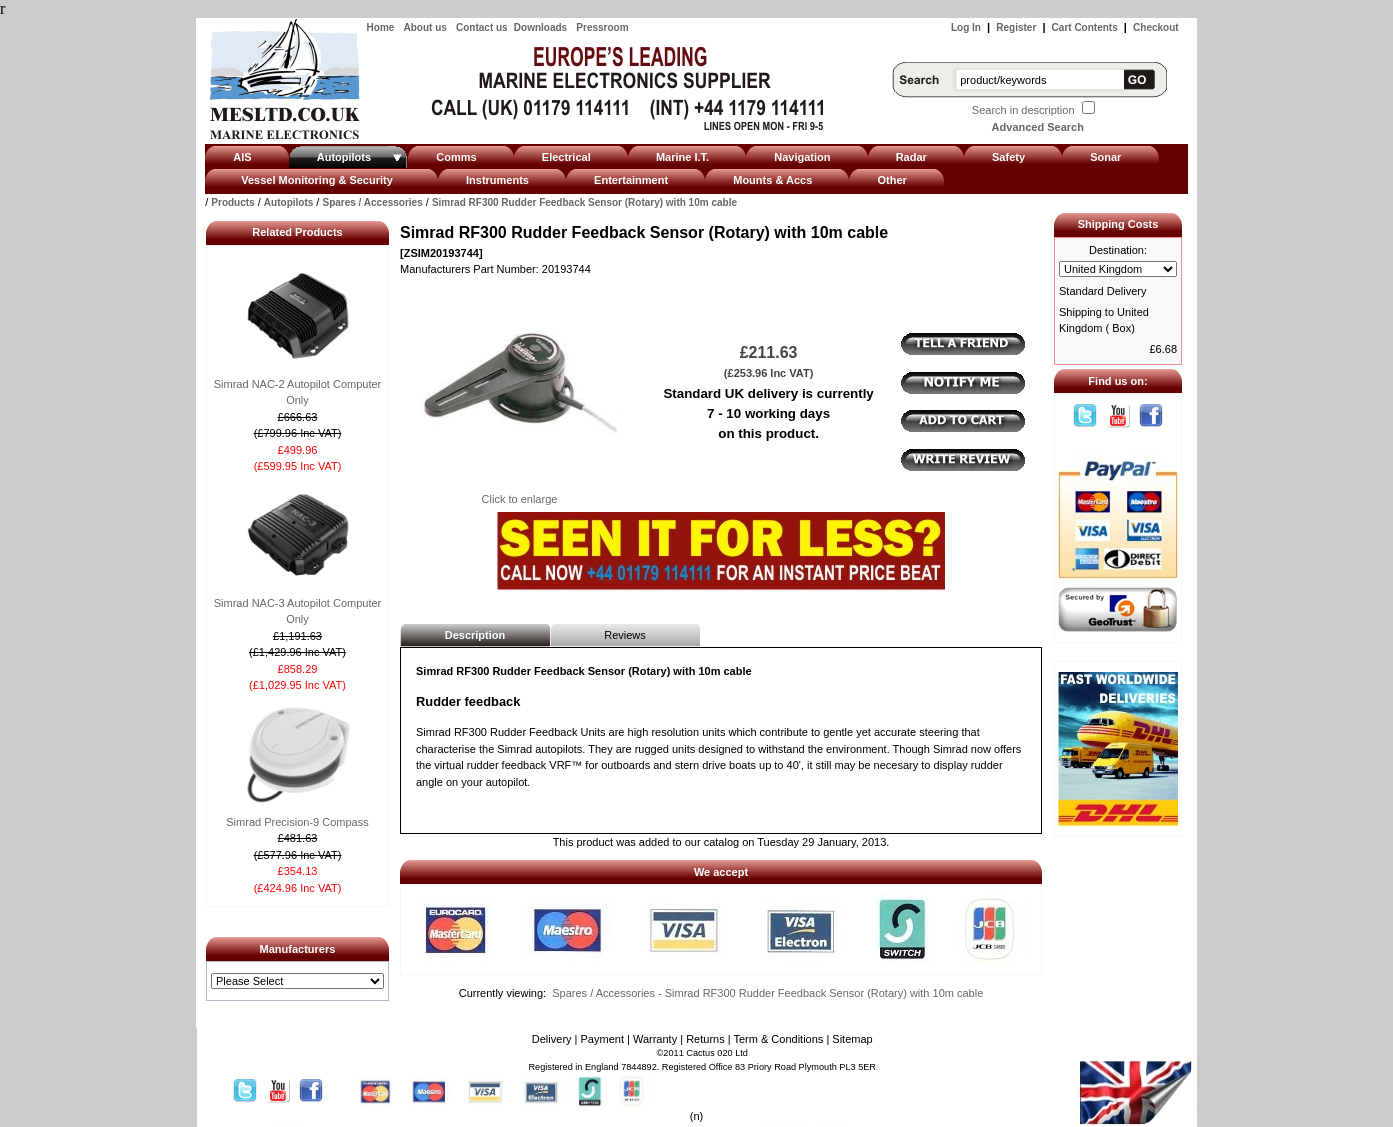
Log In (966, 27)
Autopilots (288, 202)
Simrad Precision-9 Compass (297, 822)
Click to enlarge (519, 493)
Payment (602, 1039)
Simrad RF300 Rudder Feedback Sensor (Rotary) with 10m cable (584, 202)
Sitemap (852, 1039)
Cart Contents (1085, 27)
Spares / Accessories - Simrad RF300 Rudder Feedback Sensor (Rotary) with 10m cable (767, 993)
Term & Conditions (778, 1039)
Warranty (655, 1039)
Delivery (552, 1039)
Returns (705, 1039)
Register (1016, 27)
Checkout (1156, 27)
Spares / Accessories (372, 202)
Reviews (625, 635)
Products (232, 202)
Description (475, 635)
